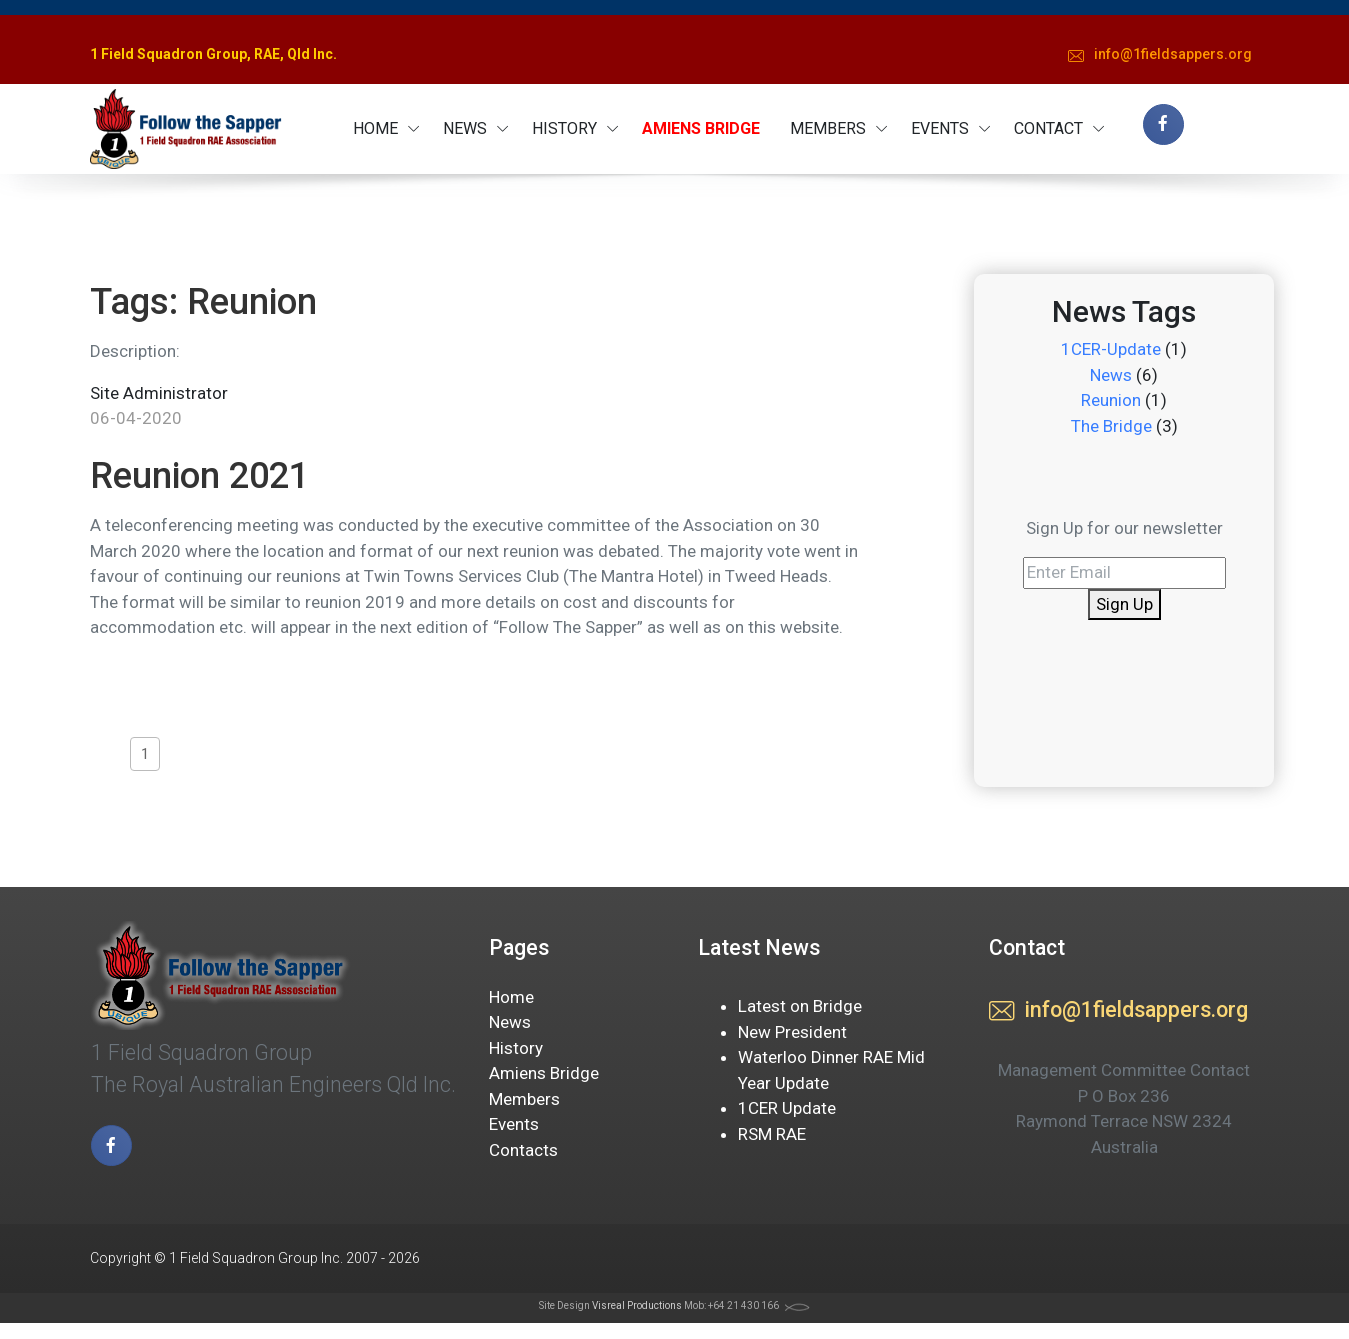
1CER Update (787, 1108)
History (516, 1048)
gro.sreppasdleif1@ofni (1160, 56)
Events (514, 1124)
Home (511, 997)
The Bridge (1111, 426)
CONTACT (1048, 128)
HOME (375, 128)
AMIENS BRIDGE (701, 128)
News (1111, 375)
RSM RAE (772, 1134)
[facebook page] (1163, 124)
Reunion (1111, 400)
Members (524, 1099)
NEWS (465, 128)
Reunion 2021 (199, 476)
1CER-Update (1111, 349)
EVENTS (940, 128)
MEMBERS (828, 128)
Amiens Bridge (544, 1073)
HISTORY (564, 128)
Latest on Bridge (800, 1006)
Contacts (523, 1150)
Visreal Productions (637, 1305)
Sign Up (1124, 604)
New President (792, 1032)
